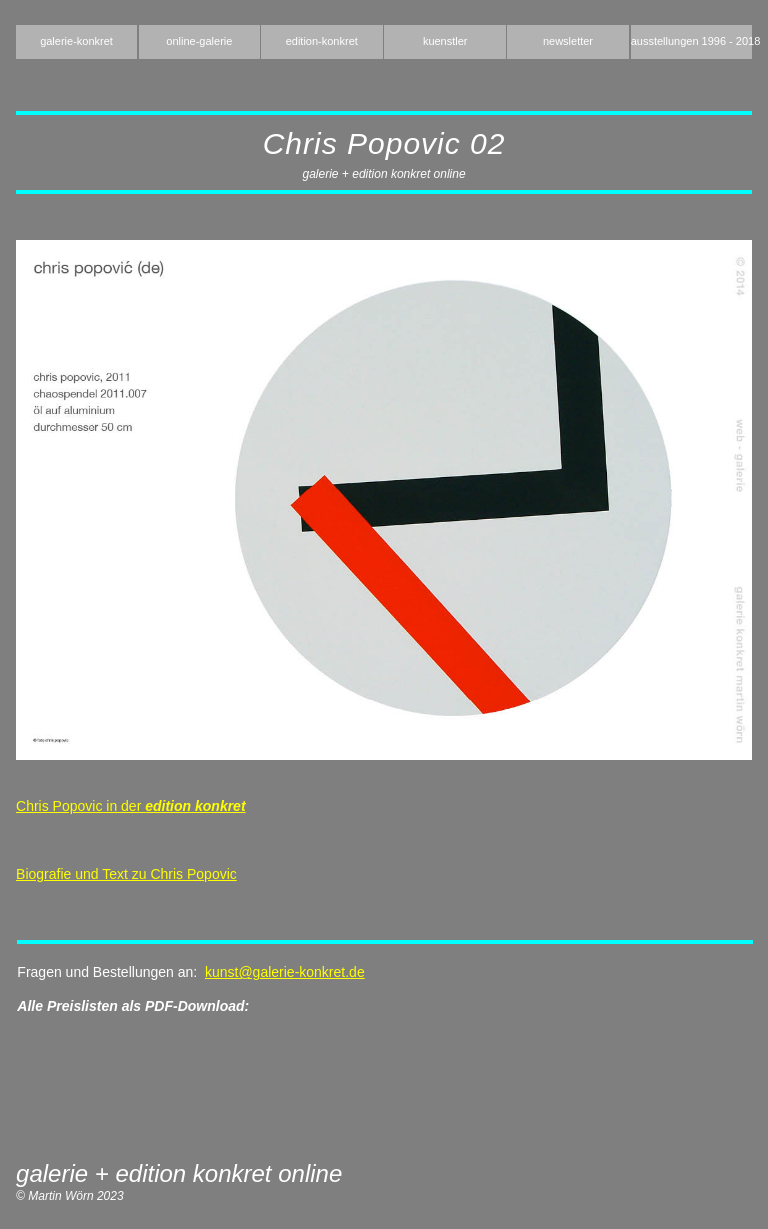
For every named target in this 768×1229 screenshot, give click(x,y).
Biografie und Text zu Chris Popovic (126, 874)
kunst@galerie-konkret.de (285, 972)
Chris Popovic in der (131, 806)
